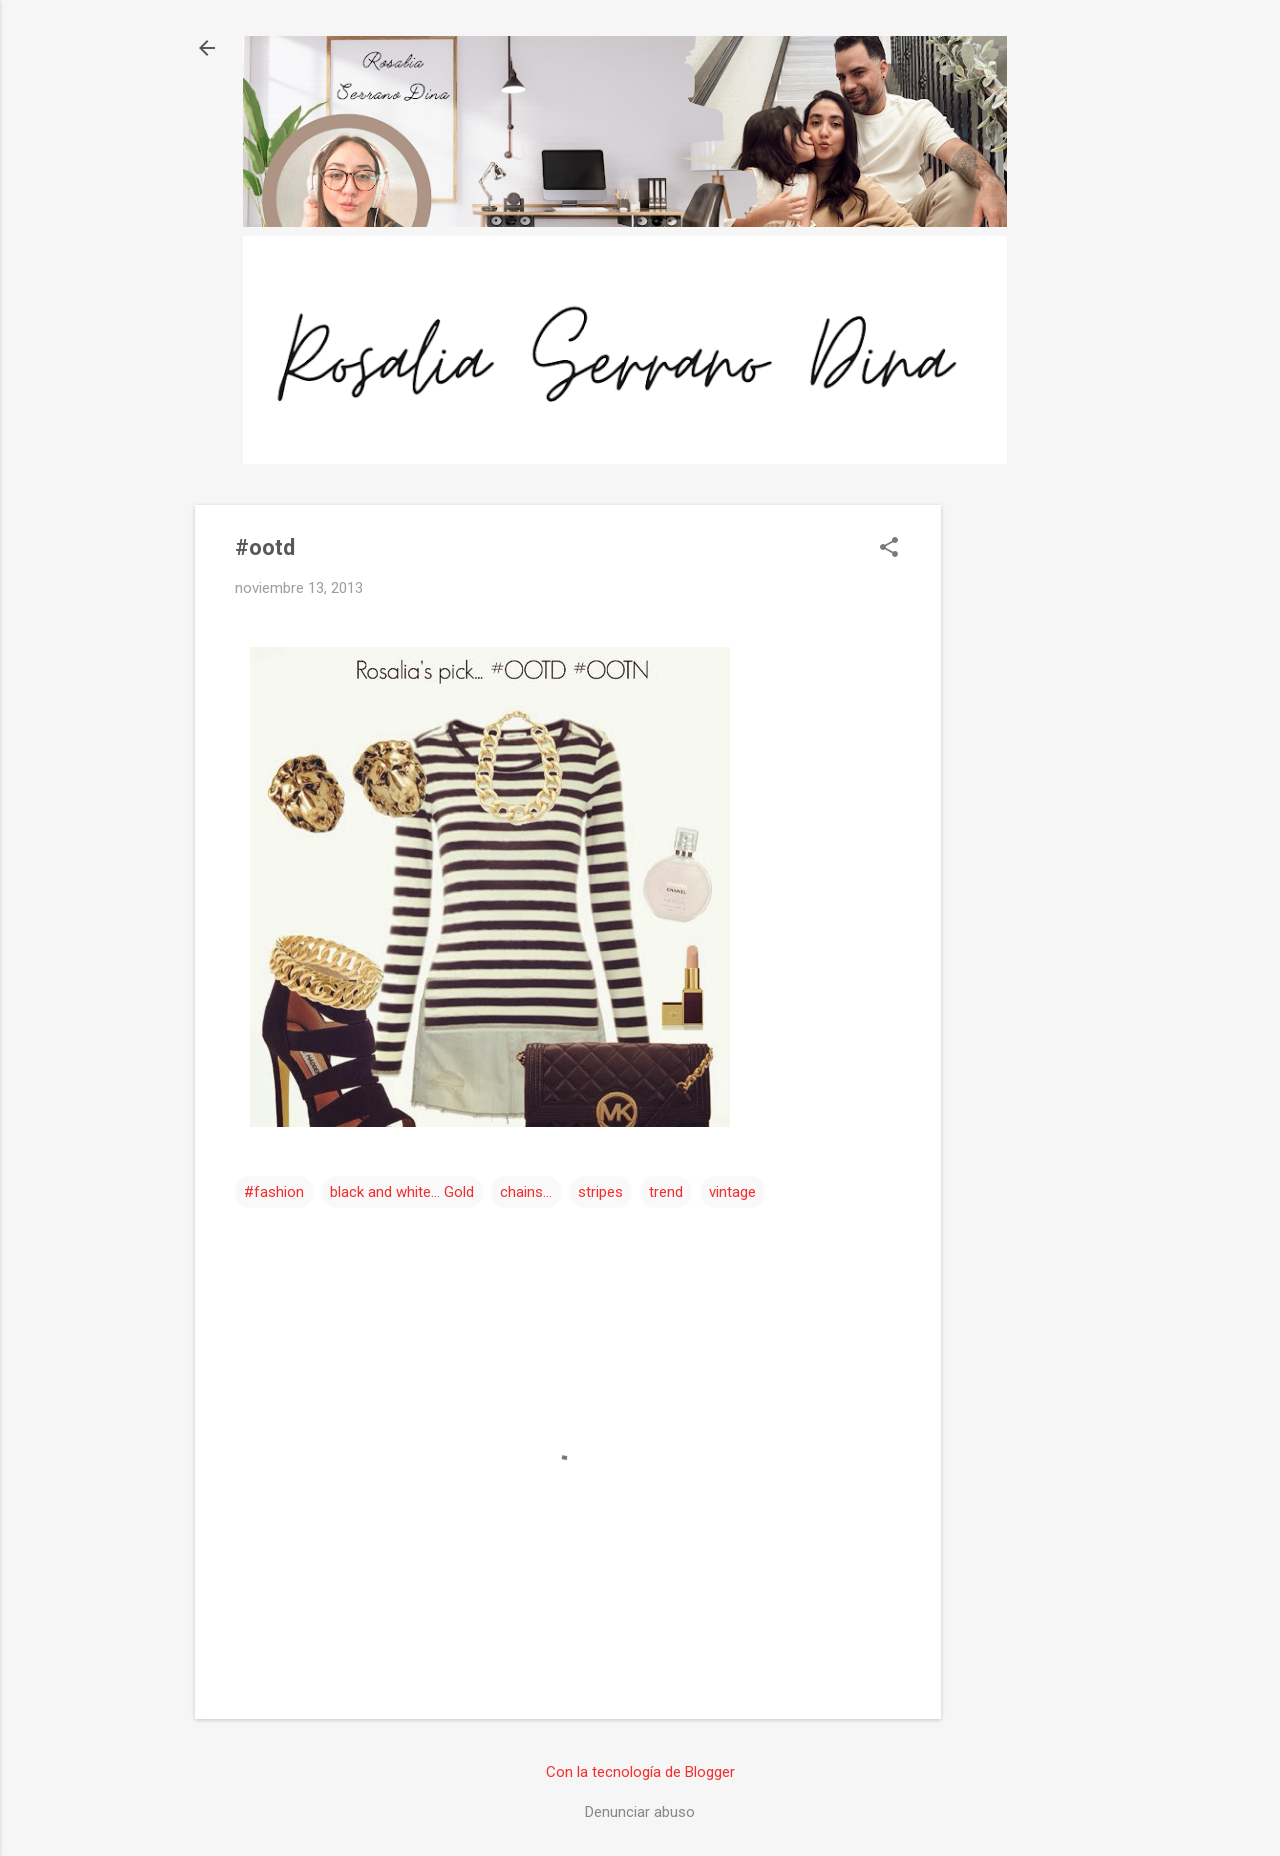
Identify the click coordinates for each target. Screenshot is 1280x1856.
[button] (889, 549)
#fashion (274, 1192)
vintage (732, 1192)
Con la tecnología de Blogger (640, 1772)
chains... (526, 1192)
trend (666, 1192)
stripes (600, 1192)
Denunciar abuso (640, 1812)
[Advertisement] (1021, 805)
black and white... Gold (402, 1192)
